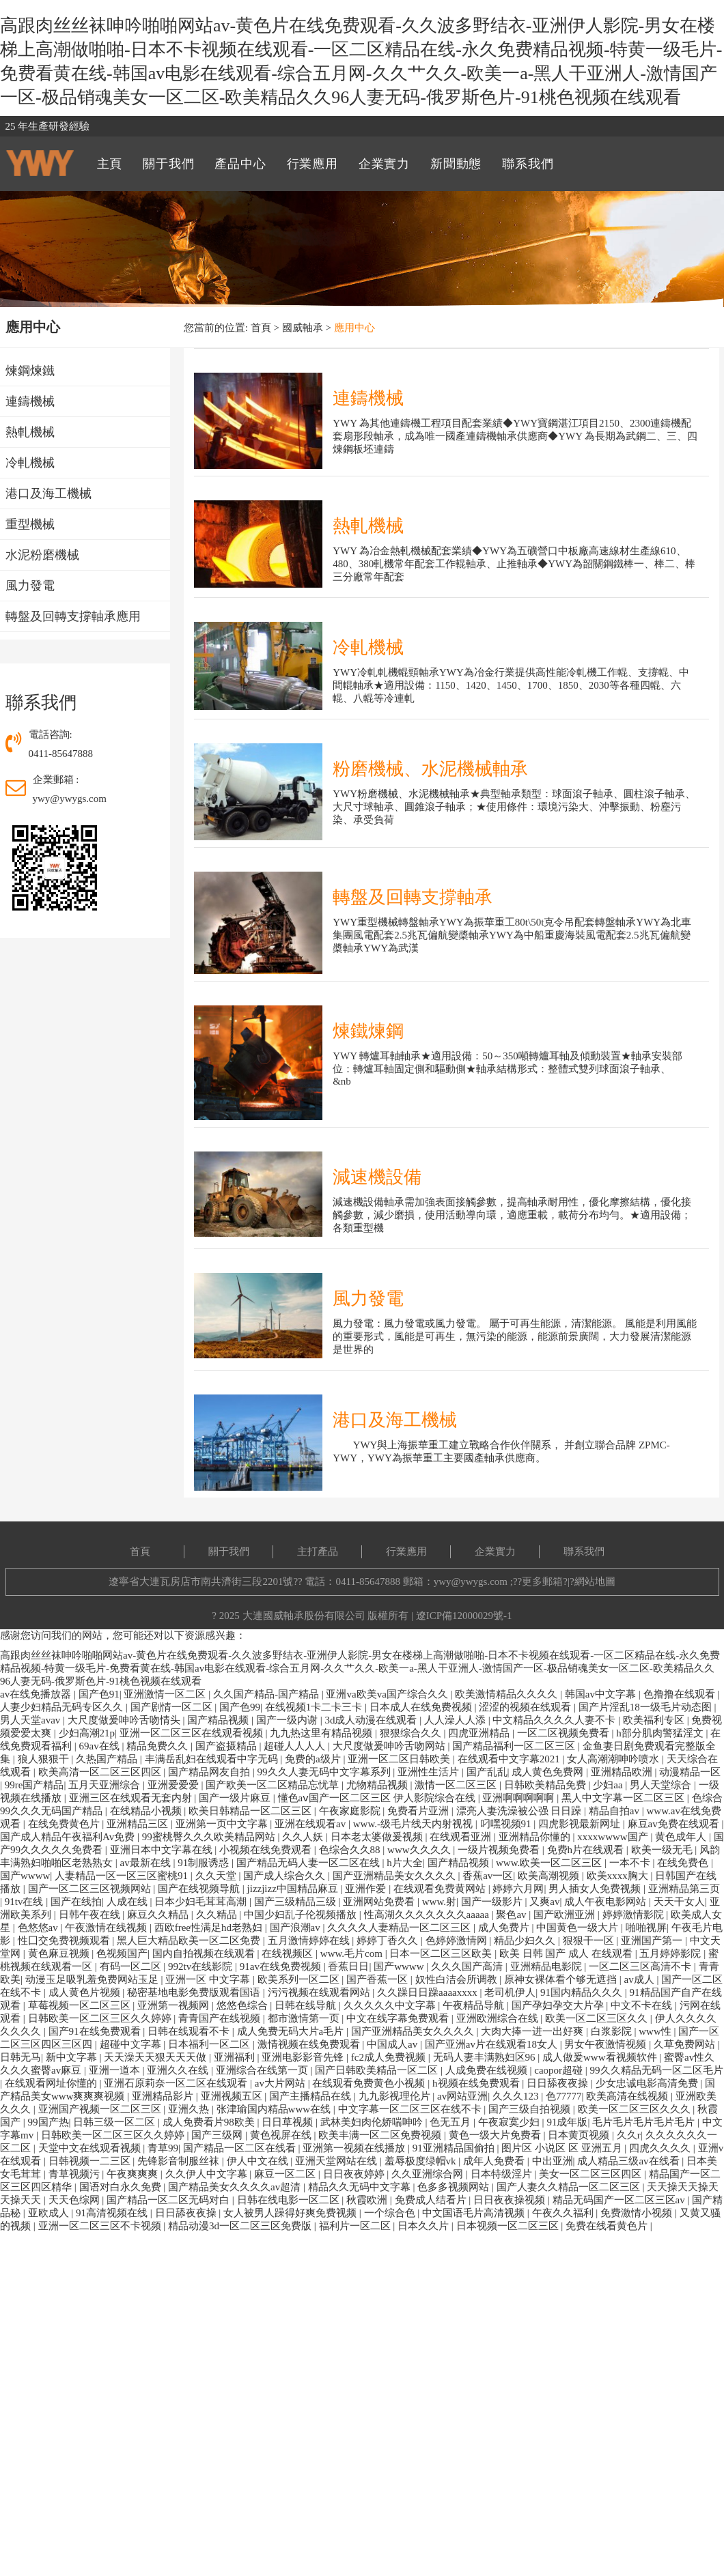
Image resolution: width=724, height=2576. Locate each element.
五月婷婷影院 (671, 1953)
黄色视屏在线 (282, 2135)
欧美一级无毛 (663, 1849)
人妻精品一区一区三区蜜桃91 (123, 1875)
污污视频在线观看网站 (320, 1992)
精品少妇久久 (526, 1940)
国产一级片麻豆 (236, 1797)
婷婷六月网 (518, 1888)
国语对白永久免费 (121, 2186)
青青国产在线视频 (220, 2018)
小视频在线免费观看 (266, 1849)
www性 (656, 2031)
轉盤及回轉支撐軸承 (412, 897)
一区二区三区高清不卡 (641, 1966)
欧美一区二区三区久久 (597, 2018)
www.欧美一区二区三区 (550, 1862)
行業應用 (406, 1551)
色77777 (564, 2096)
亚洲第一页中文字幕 (223, 1823)
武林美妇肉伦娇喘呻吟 (373, 2122)
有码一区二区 (132, 1966)
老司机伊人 (509, 1992)
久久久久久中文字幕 (391, 2005)
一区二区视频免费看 (564, 1733)
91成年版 (566, 2122)
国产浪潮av (296, 1927)
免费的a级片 (314, 1759)
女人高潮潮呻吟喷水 (614, 1759)
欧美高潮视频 (550, 1875)
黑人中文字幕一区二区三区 (624, 1797)
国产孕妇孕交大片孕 (559, 2005)
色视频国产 (122, 1953)
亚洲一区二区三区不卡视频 (101, 2225)
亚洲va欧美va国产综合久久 (388, 1694)
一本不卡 (631, 1862)
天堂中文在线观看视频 (90, 2148)
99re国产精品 (34, 1784)
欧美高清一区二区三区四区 (101, 1771)
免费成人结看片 (432, 2199)
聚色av (512, 1914)
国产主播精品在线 (311, 2096)
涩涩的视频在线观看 (526, 1707)
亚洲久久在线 (179, 2070)
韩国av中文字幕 (602, 1694)
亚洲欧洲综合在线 (498, 2018)
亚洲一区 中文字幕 (209, 1979)
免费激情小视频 (637, 2212)
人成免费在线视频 (487, 2070)
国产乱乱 (487, 1771)
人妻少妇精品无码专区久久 (63, 1707)
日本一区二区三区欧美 (442, 1953)
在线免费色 (684, 1862)
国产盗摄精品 (227, 1746)
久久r (629, 2135)
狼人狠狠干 (45, 1759)
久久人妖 (304, 1836)
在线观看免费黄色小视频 (370, 2083)
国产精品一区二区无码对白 (169, 2199)
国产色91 (99, 1694)
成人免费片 (505, 1927)
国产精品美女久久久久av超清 (235, 2186)
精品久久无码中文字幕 (360, 2186)
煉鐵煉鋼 (368, 1031)
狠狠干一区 (590, 1940)
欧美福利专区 (655, 1720)
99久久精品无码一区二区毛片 (656, 2070)
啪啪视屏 (646, 1927)
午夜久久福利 (564, 2212)
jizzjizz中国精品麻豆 (294, 1888)
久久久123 (516, 2096)
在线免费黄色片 (65, 1823)
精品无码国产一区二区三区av (620, 2199)
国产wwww (25, 1875)
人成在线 (128, 1901)
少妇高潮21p (87, 1733)
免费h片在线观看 (586, 1849)
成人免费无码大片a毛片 (291, 2031)
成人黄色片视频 (85, 1992)
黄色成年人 (682, 1836)
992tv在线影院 (201, 1966)
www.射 (439, 1901)
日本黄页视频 (580, 2135)
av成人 (640, 1979)
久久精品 (218, 1914)
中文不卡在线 (643, 2005)
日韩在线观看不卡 (190, 2031)
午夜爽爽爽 (134, 2174)
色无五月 (451, 2122)
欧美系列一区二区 (299, 1979)
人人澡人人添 (456, 1720)
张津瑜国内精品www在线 (275, 2109)
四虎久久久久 (661, 2148)
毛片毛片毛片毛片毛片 (644, 2122)
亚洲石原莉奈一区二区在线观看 (177, 2083)
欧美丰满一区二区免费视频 (381, 2135)
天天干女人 (679, 1901)
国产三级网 (218, 2135)
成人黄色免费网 (549, 1771)
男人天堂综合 (662, 1784)
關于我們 (228, 1551)
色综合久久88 (351, 1849)
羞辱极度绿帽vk (422, 2161)
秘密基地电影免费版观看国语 (195, 1992)
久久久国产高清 (468, 1966)
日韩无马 (20, 2057)
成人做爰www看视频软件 (600, 2057)
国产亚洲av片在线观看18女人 (492, 2044)
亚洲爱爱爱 (174, 1784)
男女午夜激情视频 (606, 2044)
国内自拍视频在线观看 (204, 1953)
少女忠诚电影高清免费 (648, 2083)
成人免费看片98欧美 (210, 2122)
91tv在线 (25, 1901)
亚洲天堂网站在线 (337, 2161)
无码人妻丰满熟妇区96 (485, 2057)
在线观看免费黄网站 (440, 1888)
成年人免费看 (495, 2161)
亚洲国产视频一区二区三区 (101, 2109)
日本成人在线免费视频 (422, 1707)
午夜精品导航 (475, 2005)
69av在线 (100, 1746)
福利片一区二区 (356, 2225)
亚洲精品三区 (139, 1823)
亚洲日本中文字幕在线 (162, 1849)
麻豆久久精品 (159, 1914)
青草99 (163, 2148)
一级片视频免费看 (500, 1849)
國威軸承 (302, 327)
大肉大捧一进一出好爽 (533, 2031)
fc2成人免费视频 (389, 2057)
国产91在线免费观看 (95, 2031)
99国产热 (48, 2122)
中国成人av (393, 2044)
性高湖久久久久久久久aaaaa (428, 1914)
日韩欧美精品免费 (546, 1784)
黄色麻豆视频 (60, 1953)
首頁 (261, 327)
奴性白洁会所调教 (457, 1979)
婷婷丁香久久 (389, 1940)
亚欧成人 (50, 2212)
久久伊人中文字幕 (207, 2174)
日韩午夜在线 (91, 1914)
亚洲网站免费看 (380, 1901)
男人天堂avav (31, 1720)
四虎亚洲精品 (480, 1733)
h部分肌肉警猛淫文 (661, 1733)
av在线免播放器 (37, 1694)
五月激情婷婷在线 (310, 1940)
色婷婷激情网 (458, 1940)
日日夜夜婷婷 (355, 2174)
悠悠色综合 (243, 2005)
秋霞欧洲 (368, 2199)
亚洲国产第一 (653, 1940)
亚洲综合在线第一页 (263, 2070)
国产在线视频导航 (200, 1888)
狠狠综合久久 (412, 1733)
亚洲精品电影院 (547, 1966)
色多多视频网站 (454, 2186)
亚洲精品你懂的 (536, 1836)
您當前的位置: (217, 327)
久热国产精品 (108, 1759)
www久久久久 (420, 1849)
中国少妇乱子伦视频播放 (301, 1914)
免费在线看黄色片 (608, 2225)
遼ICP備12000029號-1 (464, 1615)
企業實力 (495, 1551)
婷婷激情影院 (634, 1914)
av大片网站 (281, 2083)
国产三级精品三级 (296, 1901)
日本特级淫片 (503, 2174)
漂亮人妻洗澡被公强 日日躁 (520, 1810)
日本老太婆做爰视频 (378, 1836)
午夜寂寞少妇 (510, 2122)
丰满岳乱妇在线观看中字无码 (213, 1759)
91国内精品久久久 (582, 1992)
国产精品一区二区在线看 (240, 2148)
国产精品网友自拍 (210, 1771)
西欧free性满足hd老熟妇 (209, 1927)
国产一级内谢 (288, 1720)
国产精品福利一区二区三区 (515, 1746)
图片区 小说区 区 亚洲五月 (562, 2148)
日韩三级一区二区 (115, 2122)
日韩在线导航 (307, 2005)
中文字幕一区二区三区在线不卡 (411, 2109)
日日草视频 (289, 2122)
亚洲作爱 (367, 1888)
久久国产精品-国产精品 (267, 1694)
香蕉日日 (348, 1966)
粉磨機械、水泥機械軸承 (430, 769)
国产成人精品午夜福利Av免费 (68, 1836)
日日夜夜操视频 (510, 2199)
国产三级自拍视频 (530, 2109)
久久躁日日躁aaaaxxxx (428, 1992)
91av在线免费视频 (282, 1966)
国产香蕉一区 (378, 1979)
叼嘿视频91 (507, 1823)
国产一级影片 (493, 1901)
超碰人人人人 (296, 1746)
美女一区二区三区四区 (591, 2174)
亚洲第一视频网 (174, 2005)
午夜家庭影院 (351, 1810)
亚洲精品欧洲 (623, 1771)
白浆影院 (613, 2031)
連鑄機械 (368, 398)
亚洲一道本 (116, 2070)
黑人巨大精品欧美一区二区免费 (190, 1940)
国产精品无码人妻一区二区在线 (309, 1862)
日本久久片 (424, 2225)
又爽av (544, 1901)
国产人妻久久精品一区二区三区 (570, 2186)
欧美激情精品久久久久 (507, 1694)
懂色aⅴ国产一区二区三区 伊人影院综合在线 (378, 1797)
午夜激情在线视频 (107, 1927)
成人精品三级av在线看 (629, 2161)
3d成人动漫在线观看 (371, 1720)
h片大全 (405, 1862)
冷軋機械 (368, 647)
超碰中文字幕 (132, 2044)
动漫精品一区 (690, 1771)
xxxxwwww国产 (613, 1836)
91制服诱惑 (205, 1862)
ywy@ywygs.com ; (473, 1581)
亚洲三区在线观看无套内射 (132, 1797)
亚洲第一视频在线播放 (355, 2148)
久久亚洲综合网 (428, 2174)
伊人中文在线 (259, 2161)
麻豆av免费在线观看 (675, 1823)
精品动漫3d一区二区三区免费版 (241, 2225)
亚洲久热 (190, 2109)
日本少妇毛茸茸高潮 (201, 1901)
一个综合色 (391, 2212)
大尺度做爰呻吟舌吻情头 (125, 1720)
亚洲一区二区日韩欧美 (400, 1759)
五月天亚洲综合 (105, 1784)
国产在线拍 (76, 1901)
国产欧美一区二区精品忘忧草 (274, 1784)
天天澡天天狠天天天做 (156, 2057)
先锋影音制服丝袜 (179, 2161)
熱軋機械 (368, 526)
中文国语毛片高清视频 (474, 2212)
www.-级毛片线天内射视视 (414, 1823)
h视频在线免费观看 (477, 2083)
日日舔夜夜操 (559, 2083)
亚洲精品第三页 (684, 1888)
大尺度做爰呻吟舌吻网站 (390, 1746)
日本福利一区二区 (210, 2044)
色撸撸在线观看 (680, 1694)
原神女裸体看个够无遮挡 (561, 1979)
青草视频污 (75, 2174)
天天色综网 (75, 2199)
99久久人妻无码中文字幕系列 (325, 1771)
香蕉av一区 (487, 1875)
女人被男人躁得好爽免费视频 (291, 2212)
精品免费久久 (158, 1746)
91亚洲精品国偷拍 (455, 2148)
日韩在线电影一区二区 (289, 2199)
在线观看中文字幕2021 (510, 1759)
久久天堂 (217, 1875)
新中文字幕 (73, 2057)
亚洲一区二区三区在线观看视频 (193, 1733)
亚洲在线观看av (311, 1823)
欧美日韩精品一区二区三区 (251, 1810)
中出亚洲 (552, 2161)
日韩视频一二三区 (90, 2161)
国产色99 (239, 1707)
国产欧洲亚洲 (565, 1914)
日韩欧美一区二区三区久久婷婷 (101, 2018)
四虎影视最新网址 (580, 1823)
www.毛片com (352, 1953)
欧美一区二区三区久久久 (635, 2109)
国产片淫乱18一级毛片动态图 (646, 1707)
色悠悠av (39, 1927)
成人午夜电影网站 (606, 1901)
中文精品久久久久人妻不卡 (555, 1720)
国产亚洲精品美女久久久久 (395, 1875)
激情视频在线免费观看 (310, 2044)
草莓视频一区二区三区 (80, 2005)
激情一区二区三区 (457, 1784)
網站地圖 (594, 1581)
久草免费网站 (686, 2044)
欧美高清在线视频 (628, 2096)
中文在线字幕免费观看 (398, 2018)
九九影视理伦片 (396, 2096)
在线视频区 (289, 1953)
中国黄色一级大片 (578, 1927)
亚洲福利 (235, 2057)
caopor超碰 (559, 2070)
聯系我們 (583, 1551)
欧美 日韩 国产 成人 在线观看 (567, 1953)
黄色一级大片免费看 (496, 2135)
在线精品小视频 (147, 1810)
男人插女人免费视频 (595, 1888)
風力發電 (368, 1298)
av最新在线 (146, 1862)
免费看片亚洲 (419, 1810)
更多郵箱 (542, 1581)
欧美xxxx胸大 (619, 1875)
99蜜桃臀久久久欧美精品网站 (210, 1836)
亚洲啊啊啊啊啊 (519, 1797)
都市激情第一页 (305, 2018)
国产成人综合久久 (285, 1875)
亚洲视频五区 (233, 2096)
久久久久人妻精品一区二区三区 (400, 1927)
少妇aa (609, 1784)
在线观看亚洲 (462, 1836)
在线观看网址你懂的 (52, 2083)
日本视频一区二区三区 (508, 2225)
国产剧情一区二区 (172, 1707)
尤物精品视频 (378, 1784)
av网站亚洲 (462, 2096)
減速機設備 (377, 1177)
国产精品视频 (219, 1720)
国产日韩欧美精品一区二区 (378, 2070)
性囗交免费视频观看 (65, 1940)
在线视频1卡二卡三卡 (315, 1707)
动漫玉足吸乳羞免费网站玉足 (93, 1979)
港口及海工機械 (395, 1420)
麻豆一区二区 (286, 2174)
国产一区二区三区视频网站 (91, 1888)
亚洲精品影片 (164, 2096)
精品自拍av (615, 1810)
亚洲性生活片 (430, 1771)
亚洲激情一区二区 (166, 1694)
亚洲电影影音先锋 (304, 2057)
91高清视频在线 (113, 2212)
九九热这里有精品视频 (322, 1733)
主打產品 (317, 1551)
